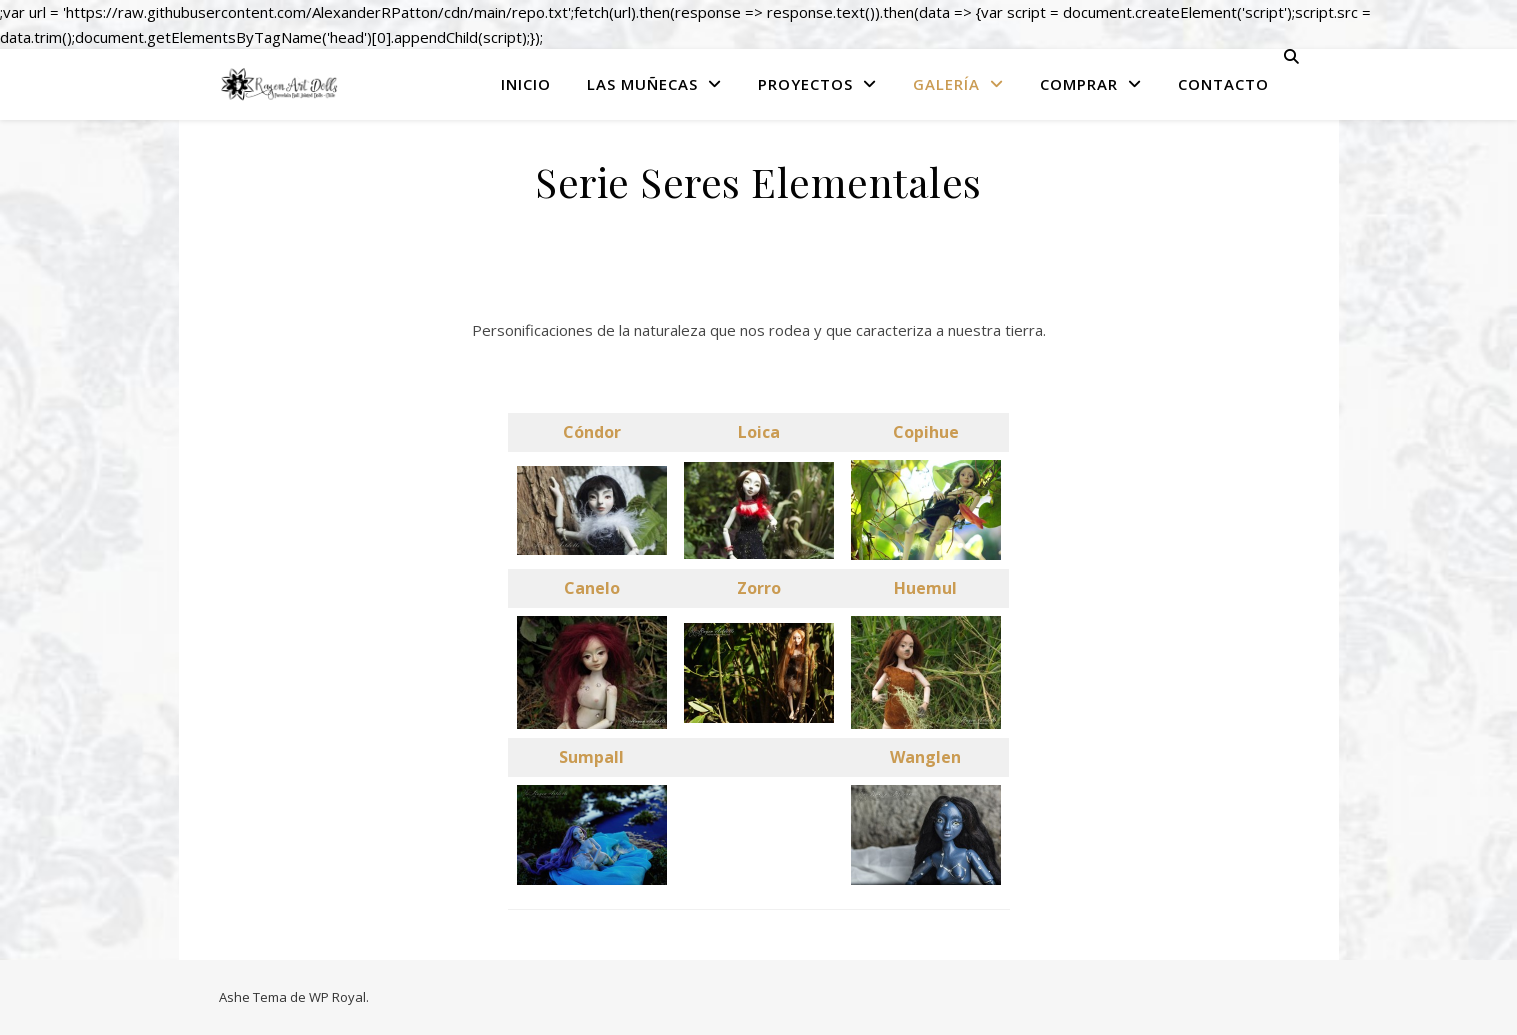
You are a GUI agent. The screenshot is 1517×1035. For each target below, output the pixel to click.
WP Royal (337, 997)
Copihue (926, 432)
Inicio (526, 84)
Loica (759, 432)
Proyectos (805, 84)
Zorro (759, 588)
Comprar (1079, 84)
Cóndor (592, 432)
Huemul (925, 588)
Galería (946, 84)
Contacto (1223, 84)
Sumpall (591, 757)
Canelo (592, 588)
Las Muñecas (642, 84)
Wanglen (925, 757)
